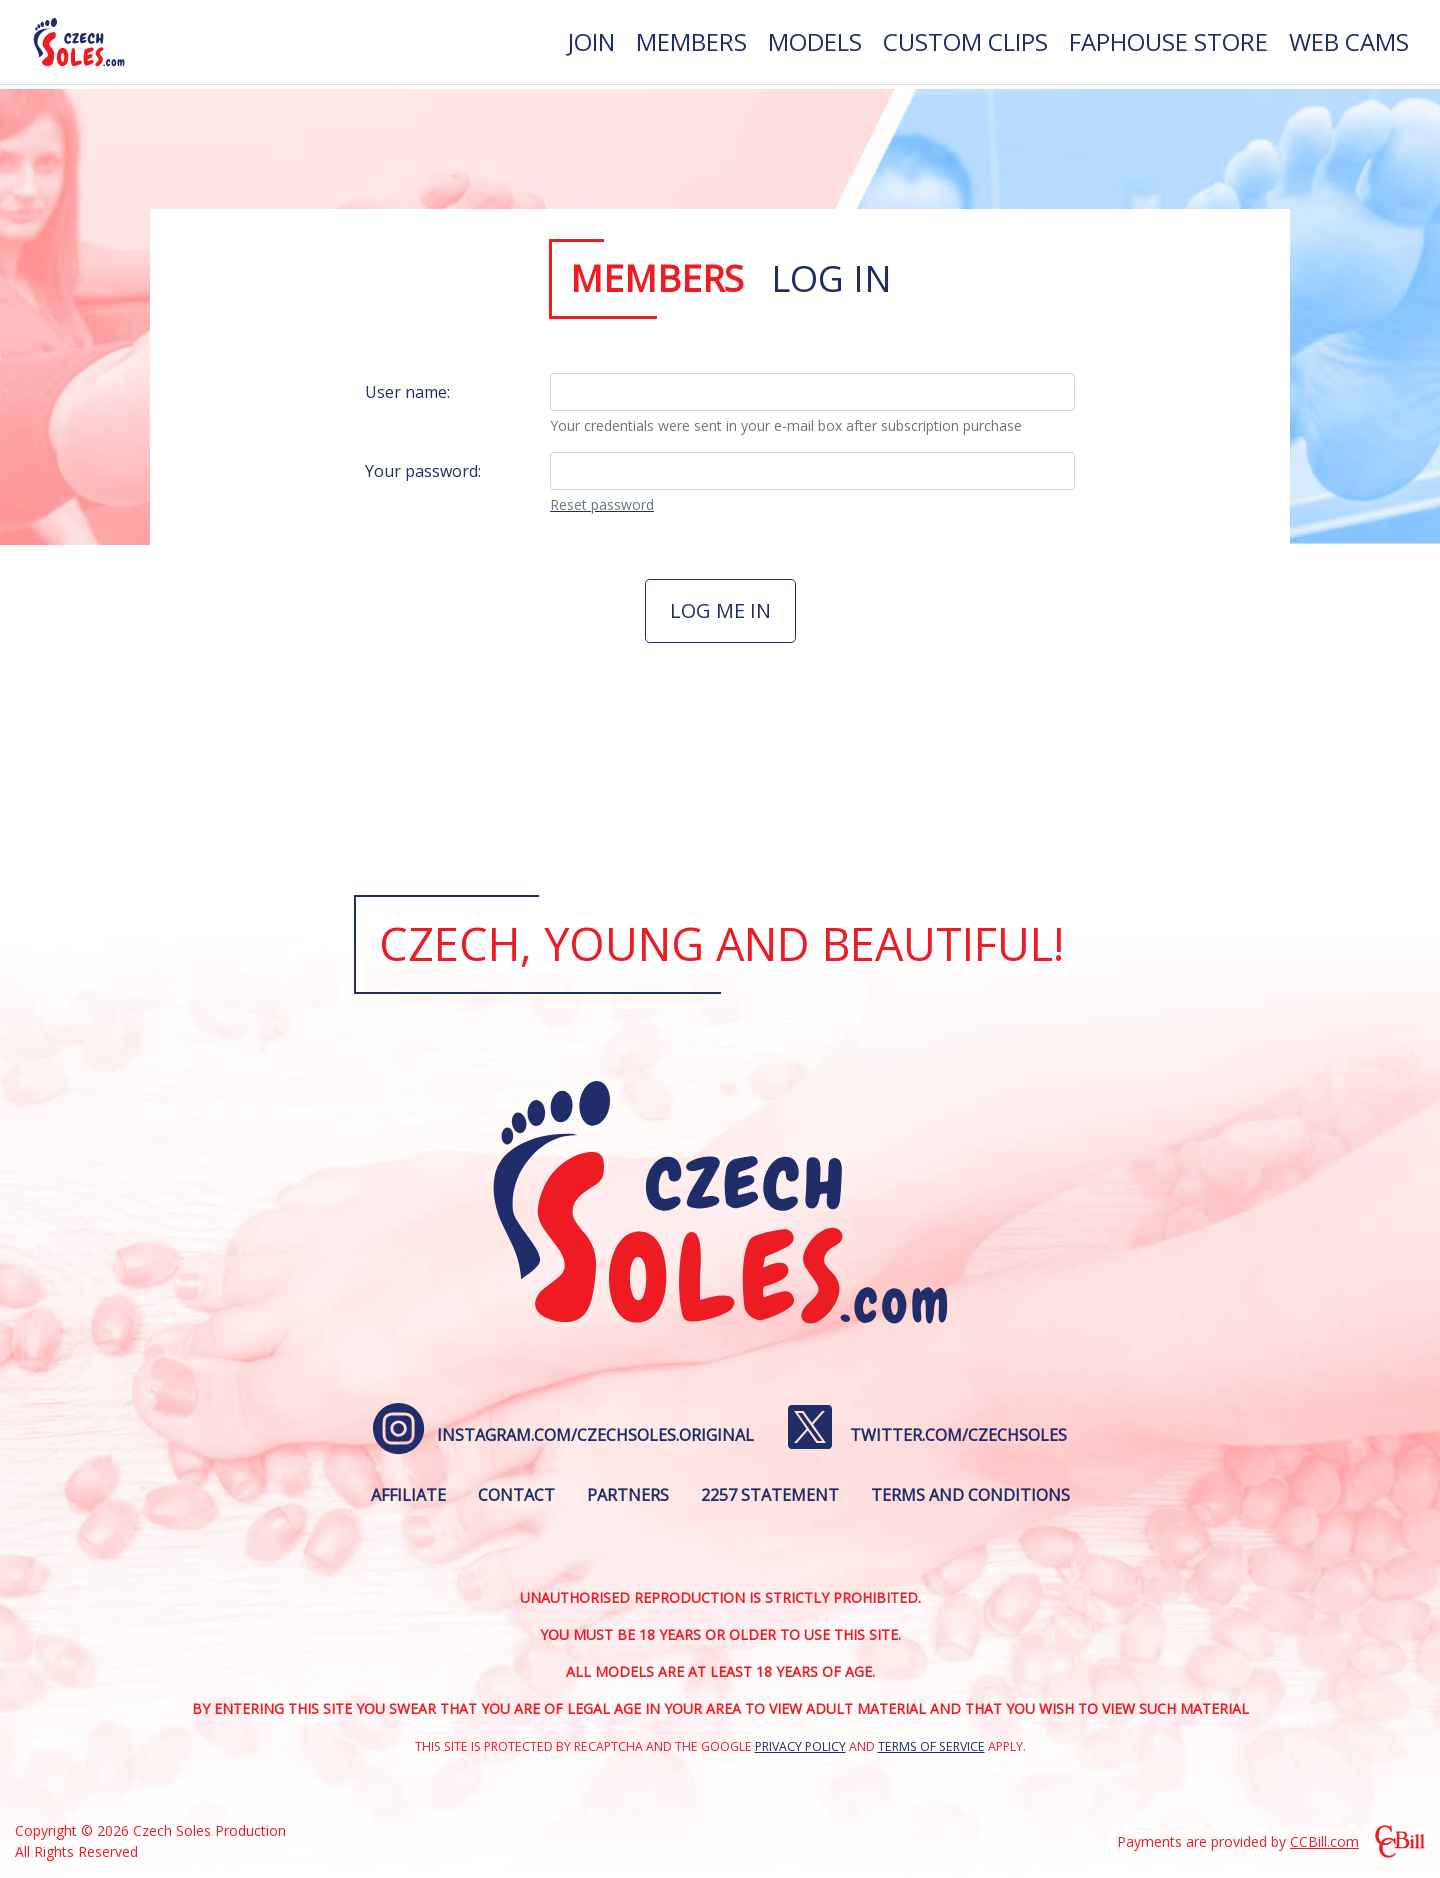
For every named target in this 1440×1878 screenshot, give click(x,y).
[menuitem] (591, 44)
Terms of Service (931, 1746)
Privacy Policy (800, 1746)
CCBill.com (1324, 1841)
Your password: (423, 471)
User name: (407, 392)
